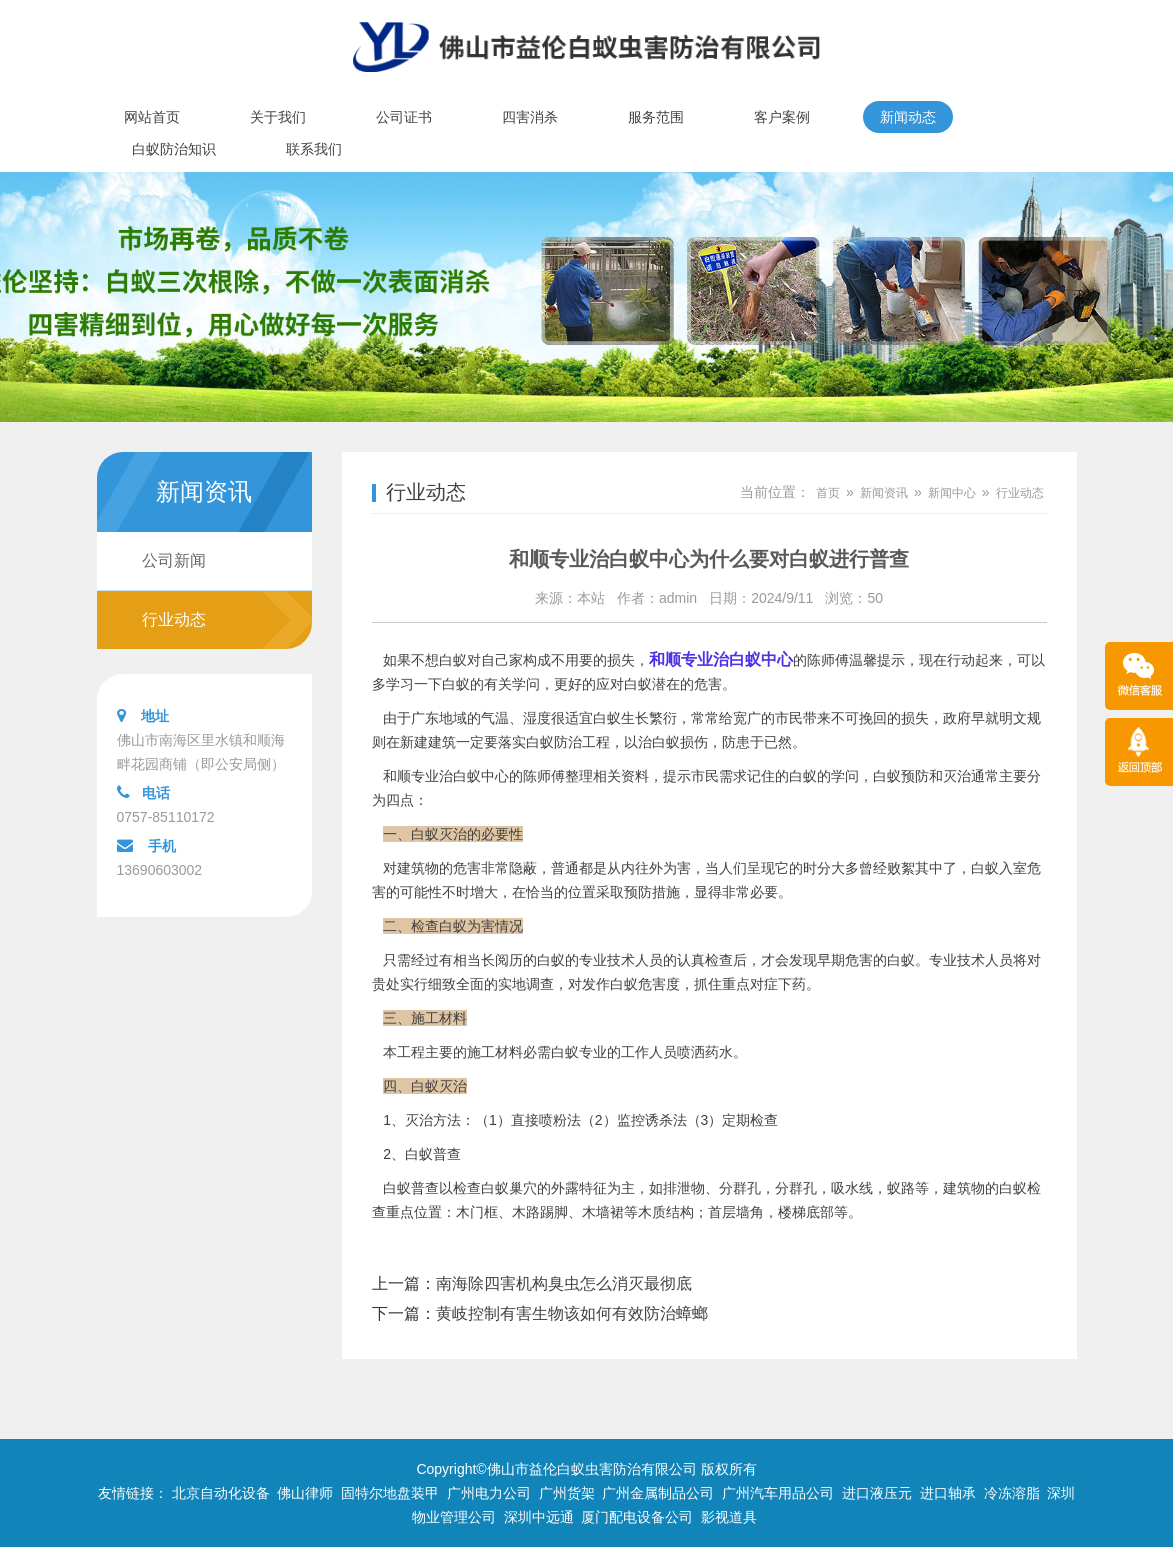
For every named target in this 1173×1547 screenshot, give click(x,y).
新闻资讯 (884, 493)
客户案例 (782, 117)
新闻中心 (952, 493)
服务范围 (656, 117)
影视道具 (729, 1517)
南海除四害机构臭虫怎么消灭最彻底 (564, 1283)
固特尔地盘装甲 (390, 1493)
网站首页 (152, 117)
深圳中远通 (539, 1517)
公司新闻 (174, 560)
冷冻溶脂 (1012, 1493)
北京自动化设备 (221, 1493)
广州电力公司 (489, 1493)
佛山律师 (305, 1493)
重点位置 (414, 1212)
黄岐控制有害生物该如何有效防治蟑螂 (572, 1313)
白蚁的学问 (824, 776)
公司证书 (404, 117)
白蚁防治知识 (174, 149)
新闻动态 (908, 117)
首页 (828, 493)
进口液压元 (877, 1493)
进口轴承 (948, 1493)
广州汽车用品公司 (778, 1493)
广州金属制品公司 (658, 1493)
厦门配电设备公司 (637, 1517)
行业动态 (174, 619)
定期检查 (750, 1120)
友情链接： (133, 1493)
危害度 (659, 984)
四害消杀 (530, 117)
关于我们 (278, 117)
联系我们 (314, 149)
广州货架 (567, 1493)
